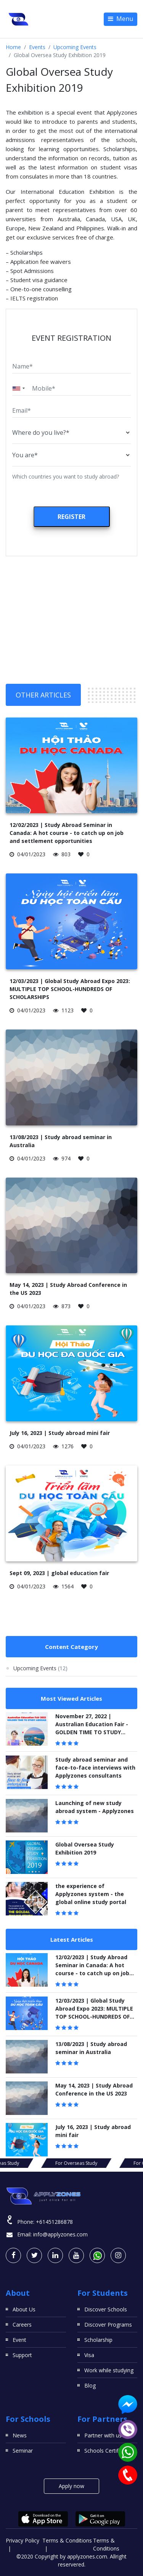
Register (71, 516)
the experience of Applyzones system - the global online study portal (90, 1894)
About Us (24, 2309)
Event (19, 2339)
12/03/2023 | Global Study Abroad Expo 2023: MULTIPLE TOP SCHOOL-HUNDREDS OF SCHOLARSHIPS (70, 989)
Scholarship (98, 2339)
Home (13, 47)
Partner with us (103, 2435)
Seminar (23, 2450)
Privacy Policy (22, 2540)
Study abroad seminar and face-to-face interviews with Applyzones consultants (95, 1767)
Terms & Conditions (67, 2540)
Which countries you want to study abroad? (65, 476)
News (20, 2435)
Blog (90, 2385)
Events (37, 47)
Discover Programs (108, 2324)
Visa (89, 2355)
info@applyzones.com (60, 2234)
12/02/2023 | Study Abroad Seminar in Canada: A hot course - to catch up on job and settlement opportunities (67, 832)
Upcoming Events (74, 47)
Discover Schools (105, 2309)
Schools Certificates (108, 2450)
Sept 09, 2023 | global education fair (59, 1573)
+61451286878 (54, 2221)
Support (22, 2355)
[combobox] (20, 388)
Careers (22, 2324)
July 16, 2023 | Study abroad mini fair (60, 1432)
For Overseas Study (72, 2163)
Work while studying (108, 2370)
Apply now (71, 2486)
